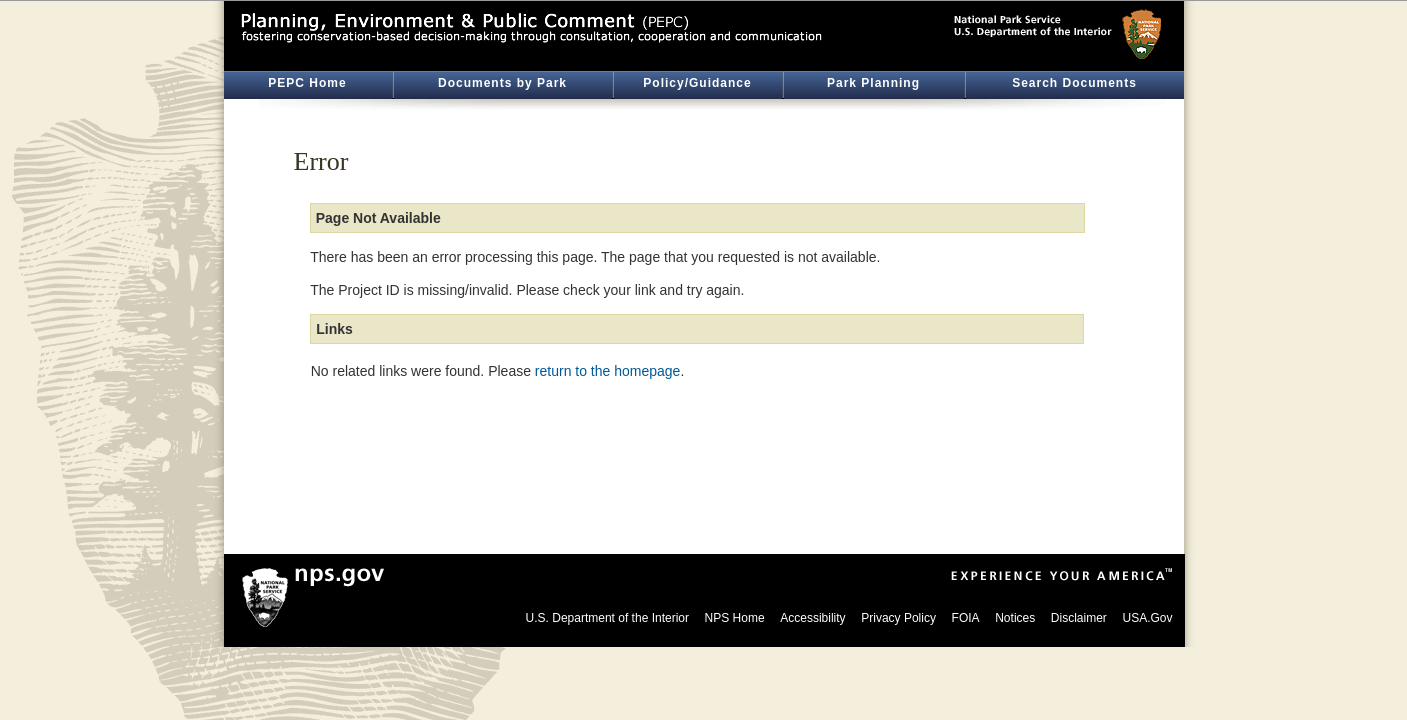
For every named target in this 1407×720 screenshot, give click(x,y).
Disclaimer (1079, 618)
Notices (1015, 618)
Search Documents (1074, 83)
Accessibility (812, 618)
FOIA (966, 618)
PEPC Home (307, 83)
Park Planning (873, 83)
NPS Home (735, 618)
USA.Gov (1147, 618)
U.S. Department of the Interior (607, 618)
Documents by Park (502, 83)
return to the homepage (608, 371)
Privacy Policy (898, 618)
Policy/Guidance (697, 83)
